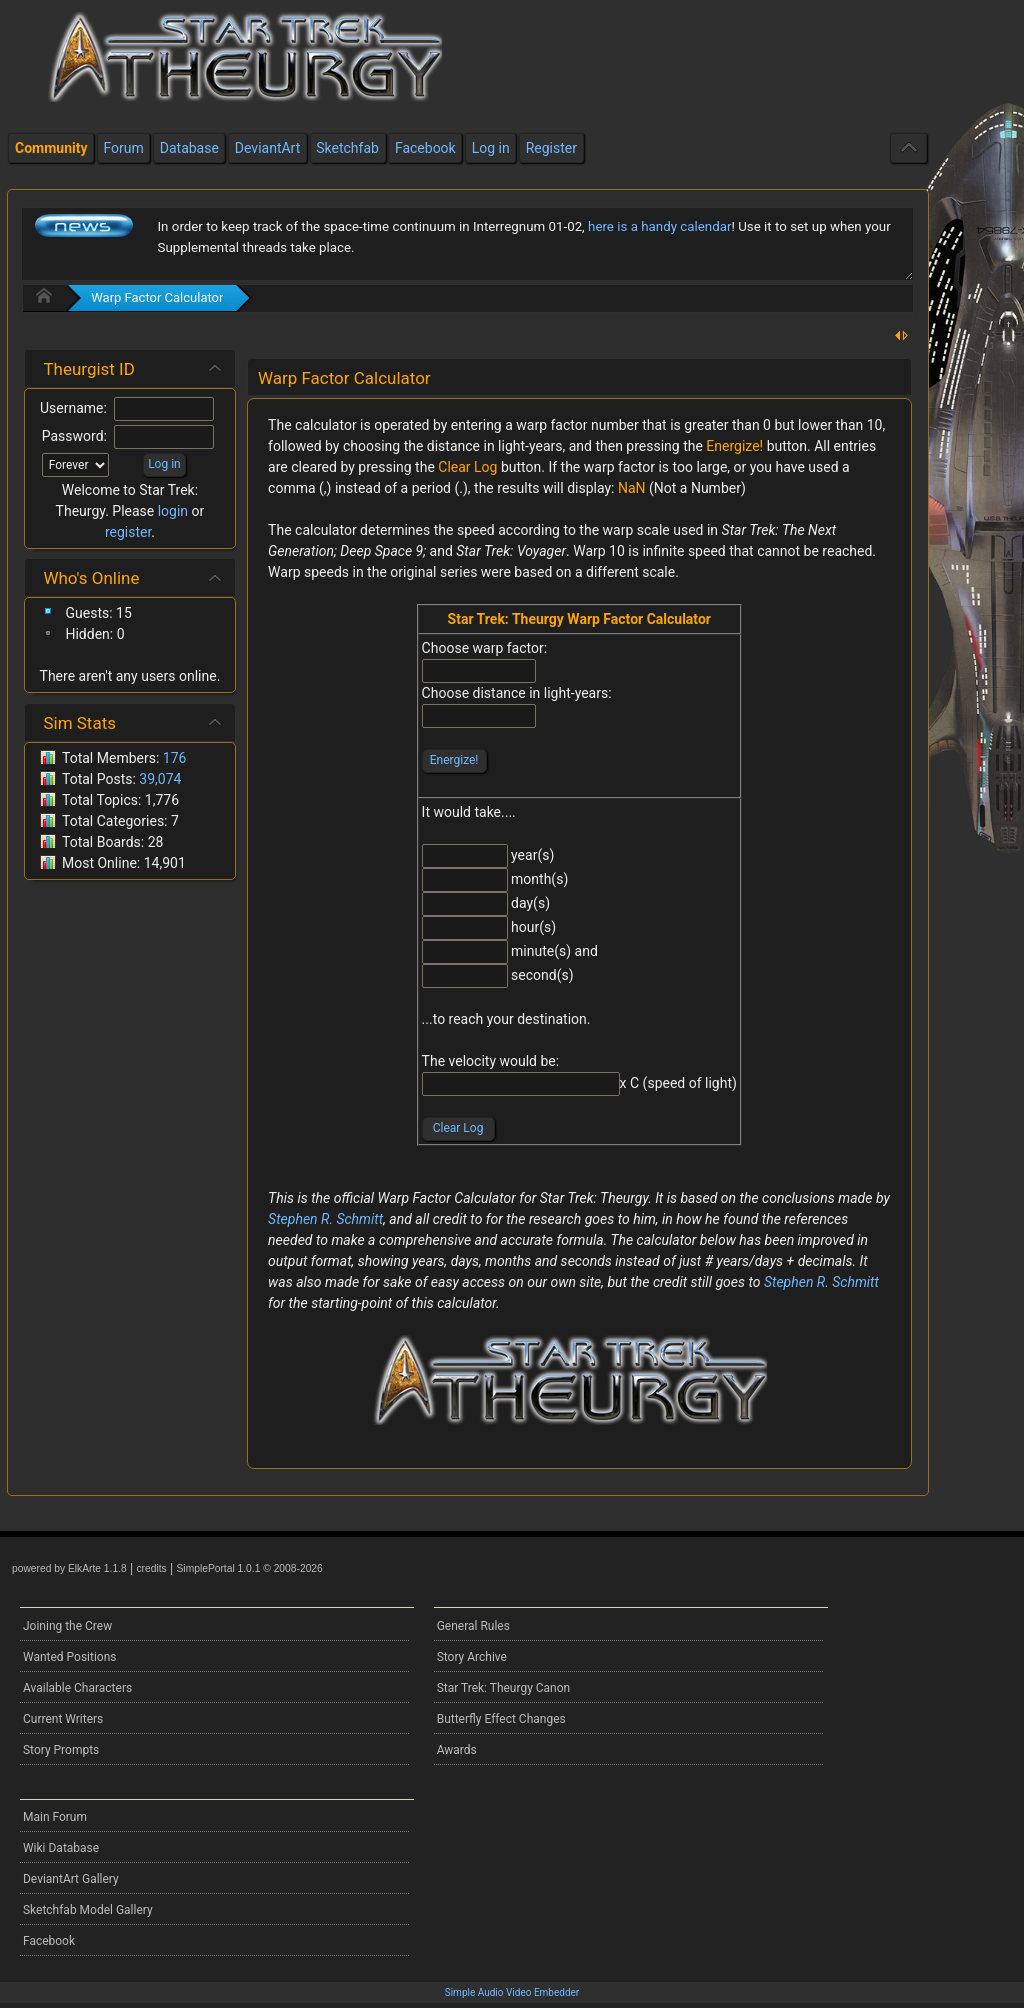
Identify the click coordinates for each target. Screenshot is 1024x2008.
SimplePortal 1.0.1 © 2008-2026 (250, 1568)
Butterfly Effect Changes (501, 1719)
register (128, 532)
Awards (457, 1750)
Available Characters (77, 1688)
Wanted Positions (69, 1657)
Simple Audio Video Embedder (512, 1992)
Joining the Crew (67, 1626)
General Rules (473, 1626)
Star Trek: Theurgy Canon (504, 1688)
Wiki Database (61, 1848)
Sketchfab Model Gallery (88, 1910)
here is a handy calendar (659, 226)
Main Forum (55, 1817)
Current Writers (63, 1719)
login (173, 511)
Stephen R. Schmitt (325, 1219)
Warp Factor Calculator (157, 297)
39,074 (160, 779)
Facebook (49, 1941)
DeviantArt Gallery (71, 1879)
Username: (73, 408)
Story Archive (472, 1657)
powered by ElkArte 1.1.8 (69, 1568)
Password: (74, 436)
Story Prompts (61, 1750)
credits (151, 1568)
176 (175, 758)
